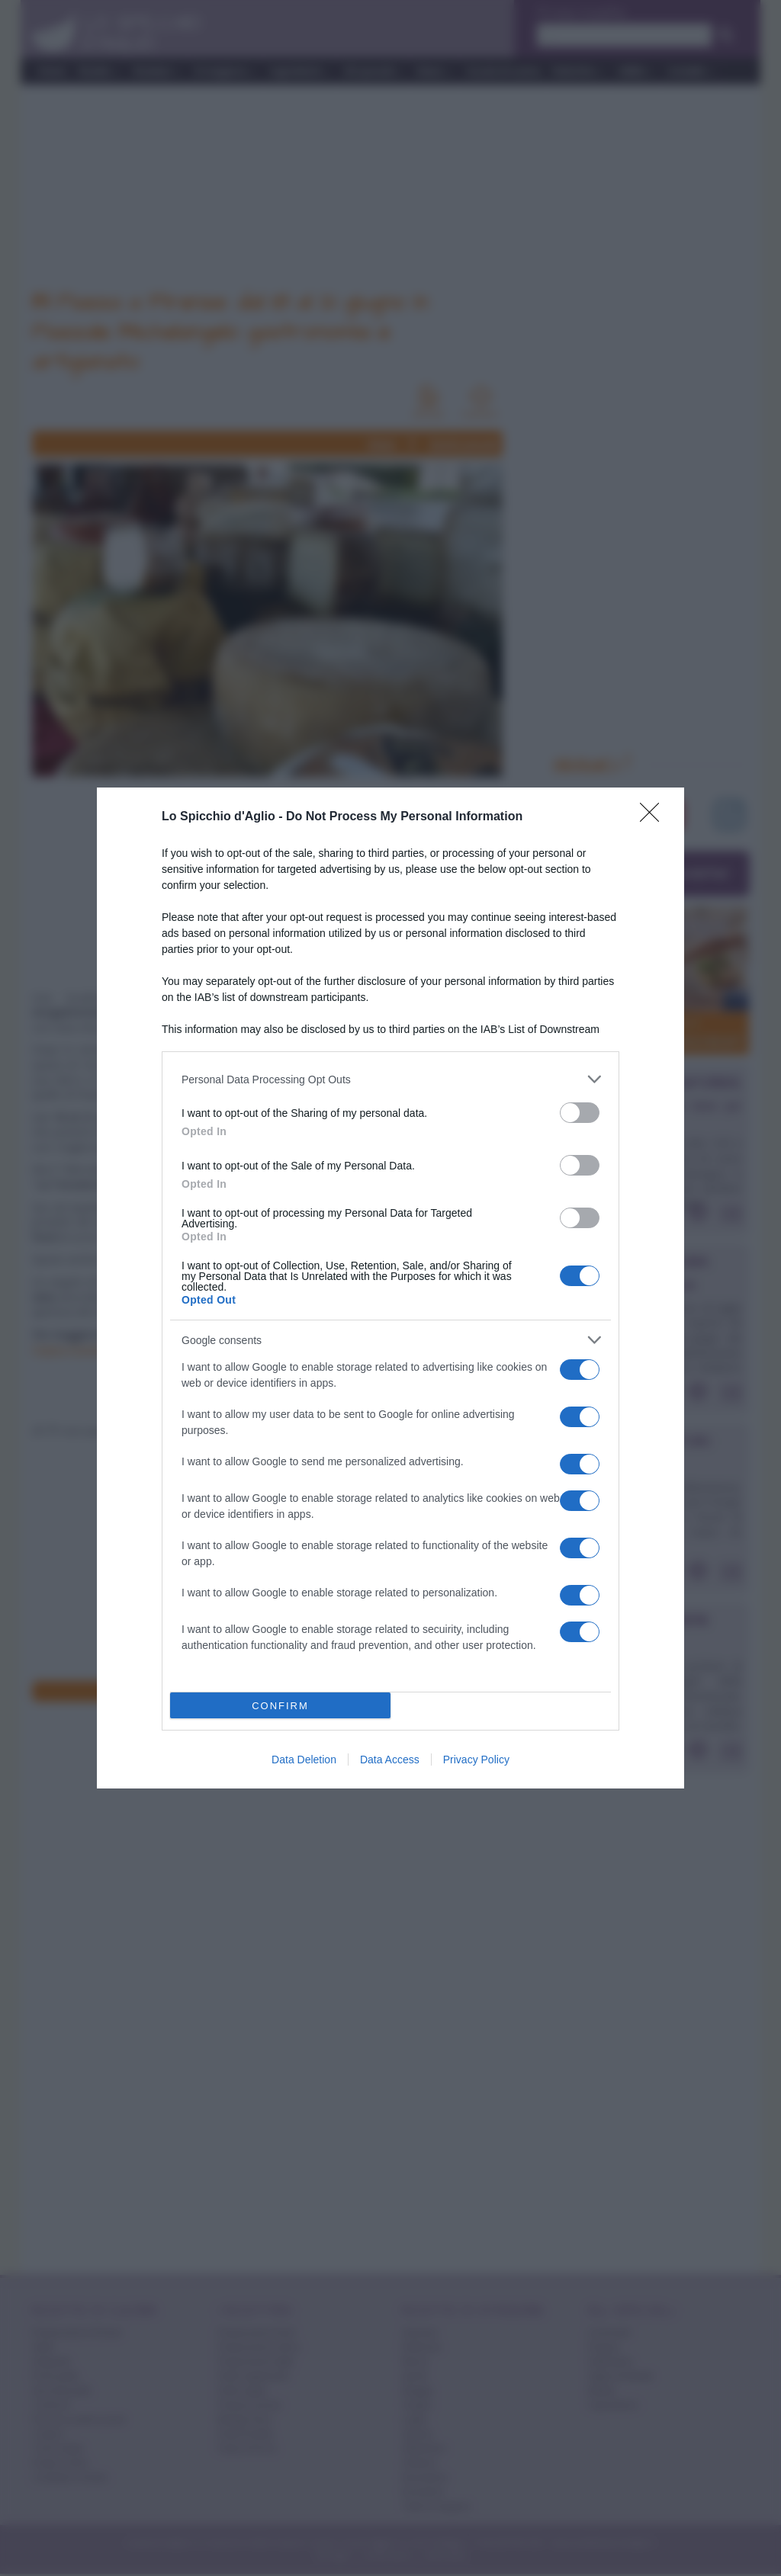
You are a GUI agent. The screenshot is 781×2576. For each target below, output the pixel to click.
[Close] (654, 817)
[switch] (579, 1112)
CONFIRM (280, 1705)
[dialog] (390, 1288)
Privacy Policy (476, 1759)
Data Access (389, 1759)
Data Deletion (304, 1759)
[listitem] (390, 1079)
